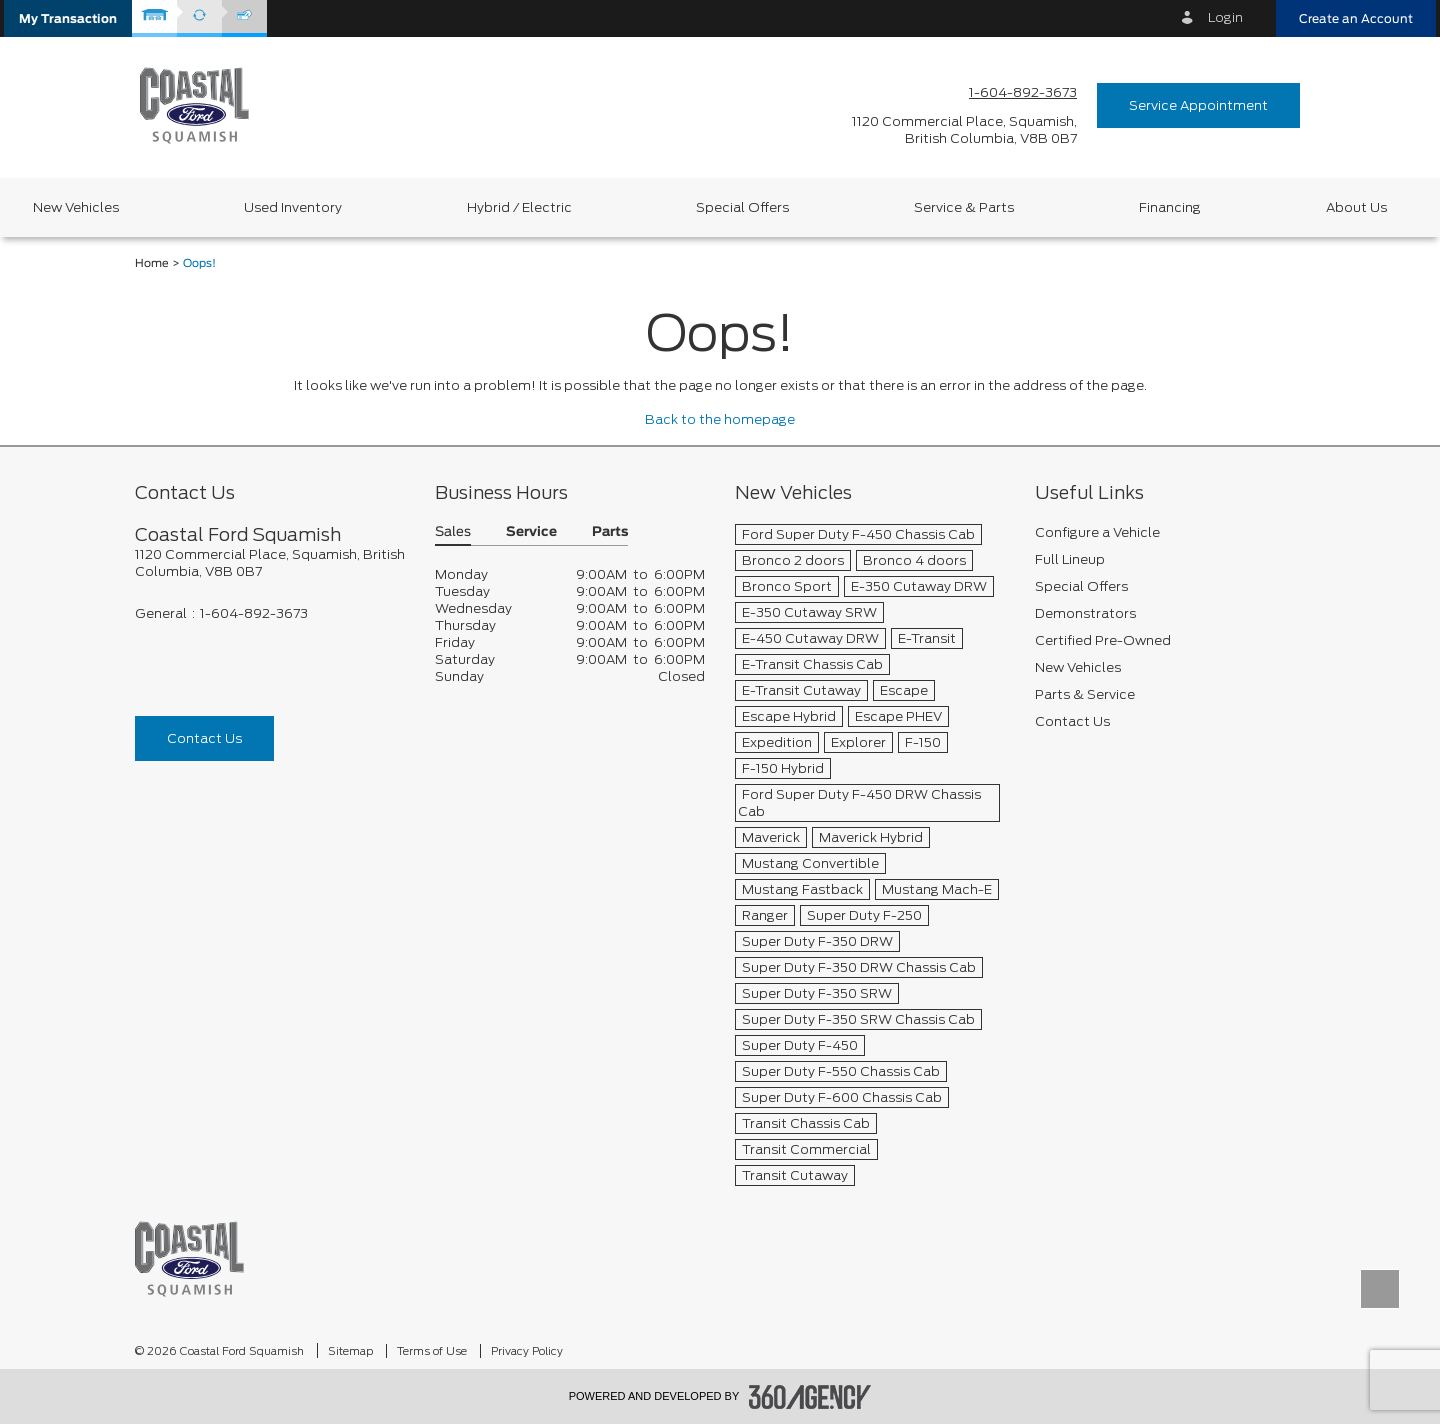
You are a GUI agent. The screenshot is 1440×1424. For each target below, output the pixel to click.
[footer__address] (270, 563)
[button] (68, 18)
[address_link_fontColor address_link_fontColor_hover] (964, 130)
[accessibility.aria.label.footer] (810, 1397)
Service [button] (531, 532)
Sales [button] (453, 532)
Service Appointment (1198, 105)
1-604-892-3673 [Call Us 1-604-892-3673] (1023, 92)
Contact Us (204, 738)
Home (152, 263)
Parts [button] (610, 532)
